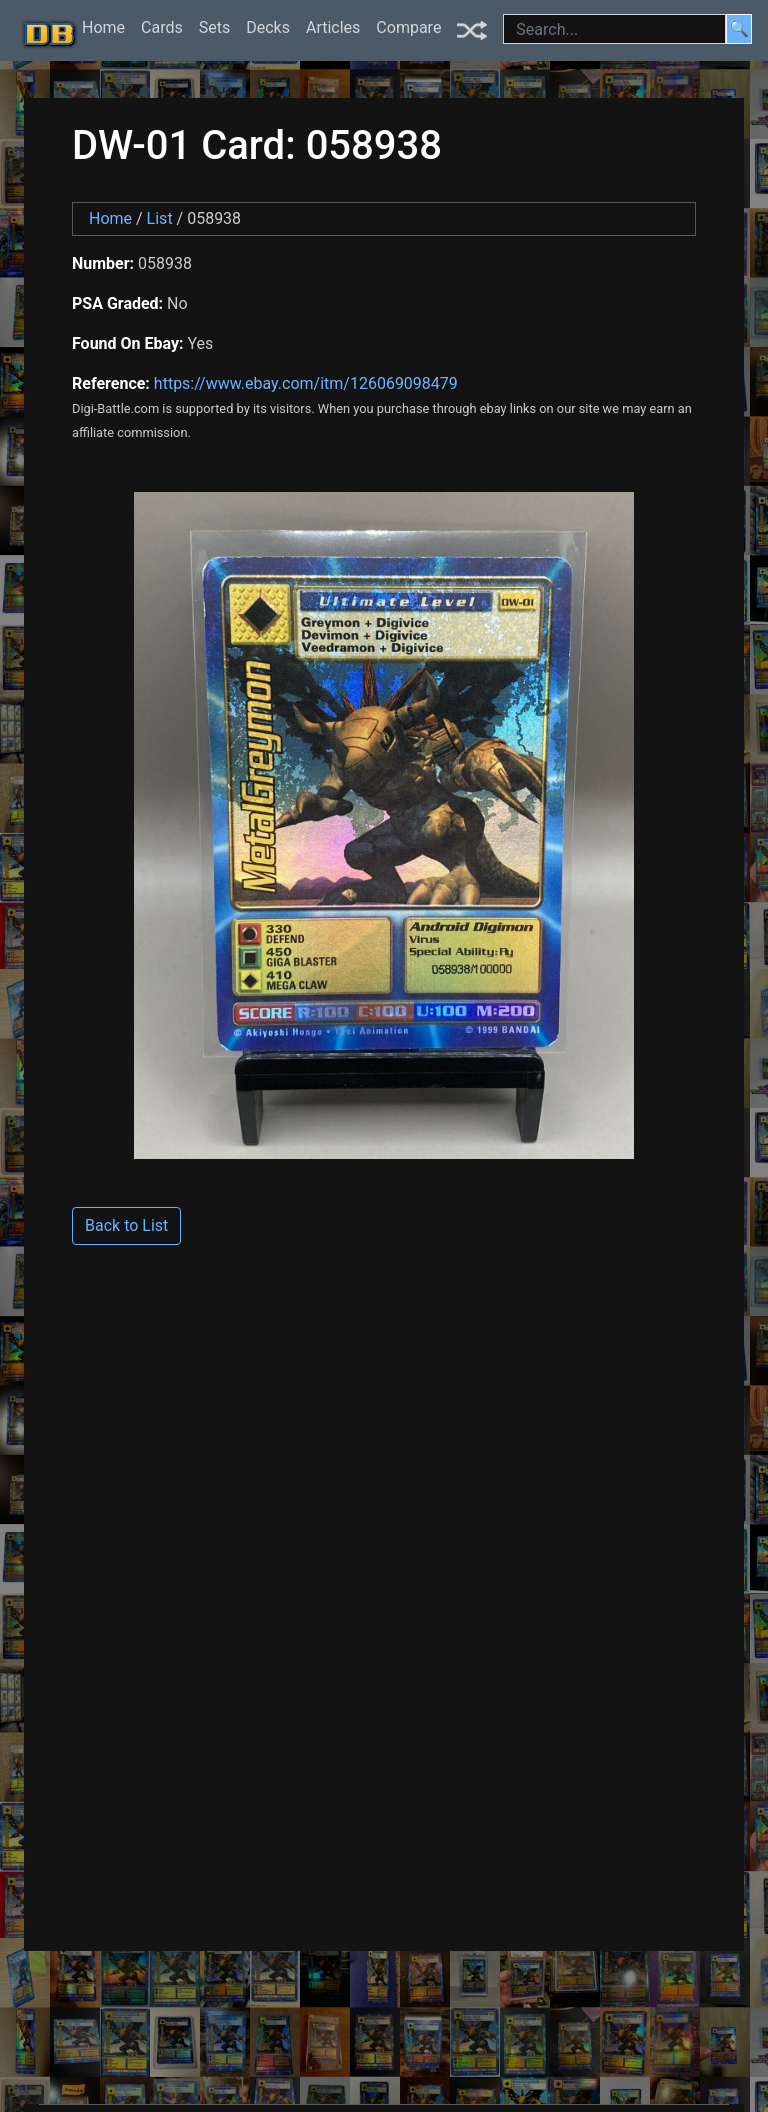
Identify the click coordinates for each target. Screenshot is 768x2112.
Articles (333, 27)
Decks (268, 27)
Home (103, 27)
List (160, 218)
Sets (214, 27)
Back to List (126, 1225)
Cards (162, 27)
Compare (408, 27)
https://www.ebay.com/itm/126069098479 (306, 383)
